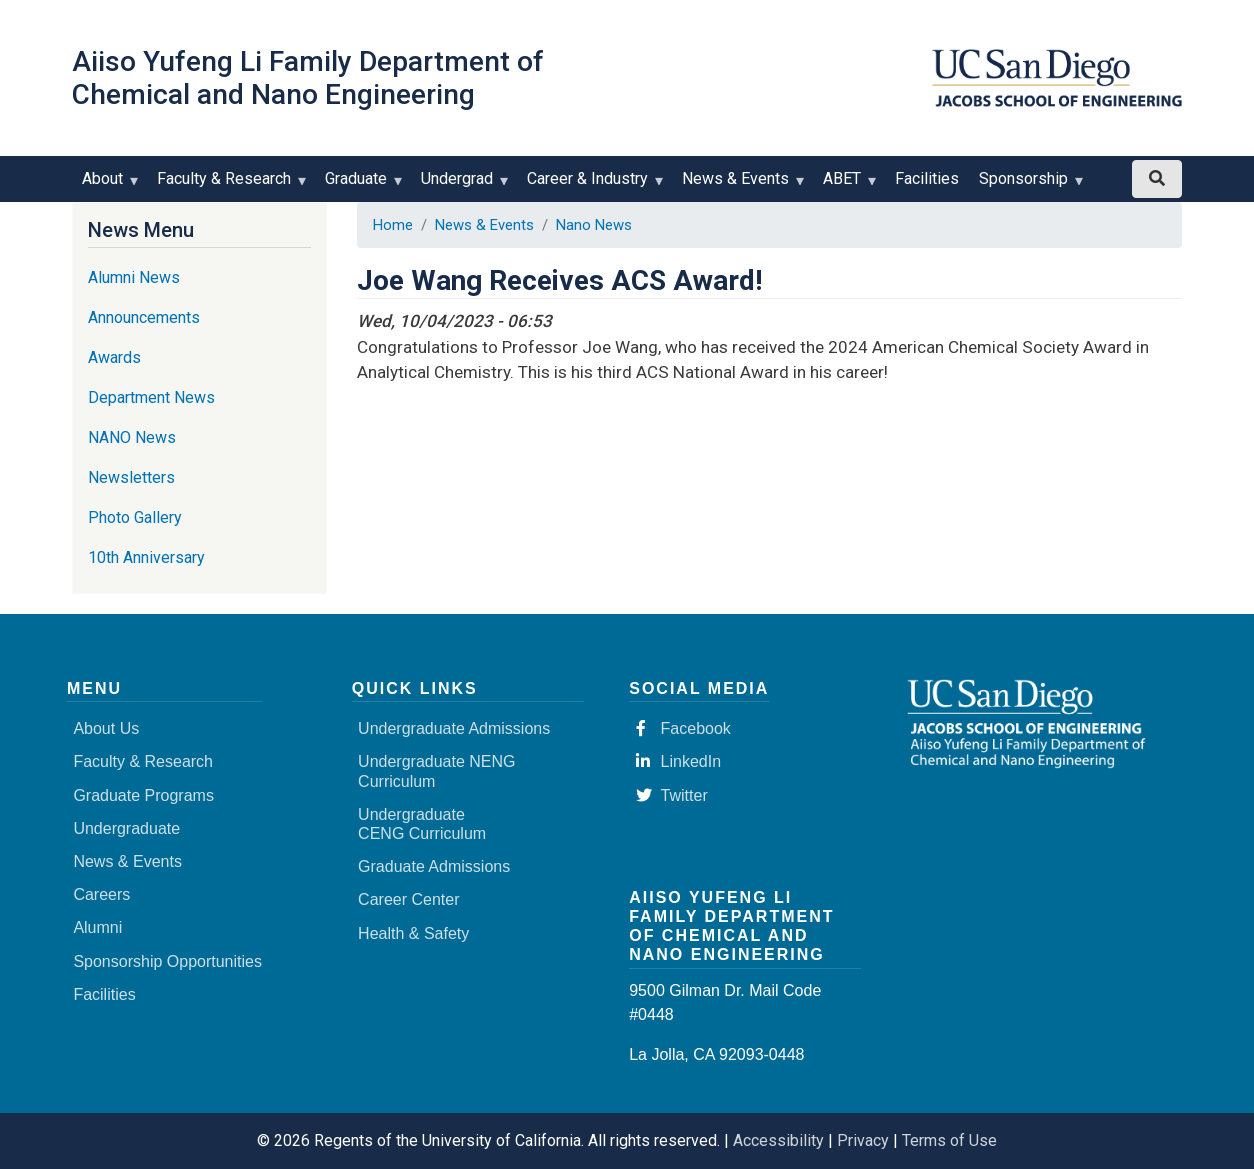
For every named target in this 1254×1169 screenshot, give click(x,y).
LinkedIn (679, 761)
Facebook (683, 728)
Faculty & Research (228, 185)
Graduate (360, 185)
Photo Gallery (135, 517)
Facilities (927, 178)
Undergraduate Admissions (454, 728)
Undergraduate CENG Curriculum (422, 824)
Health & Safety (413, 933)
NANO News (132, 437)
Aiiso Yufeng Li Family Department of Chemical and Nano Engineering (308, 78)
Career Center (408, 899)
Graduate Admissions (434, 866)
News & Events (740, 185)
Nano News (594, 225)
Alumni (97, 927)
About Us (106, 728)
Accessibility (778, 1140)
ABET (846, 185)
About (107, 185)
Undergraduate (126, 828)
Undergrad (461, 185)
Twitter (672, 795)
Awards (114, 357)
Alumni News (134, 277)
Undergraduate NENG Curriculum (436, 771)
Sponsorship (1028, 185)
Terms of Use (949, 1140)
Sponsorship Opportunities (167, 961)
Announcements (144, 317)
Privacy (863, 1140)
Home (393, 225)
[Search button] (1157, 179)
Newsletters (131, 477)
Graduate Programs (143, 795)
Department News (151, 397)
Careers (101, 894)
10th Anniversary (146, 557)
